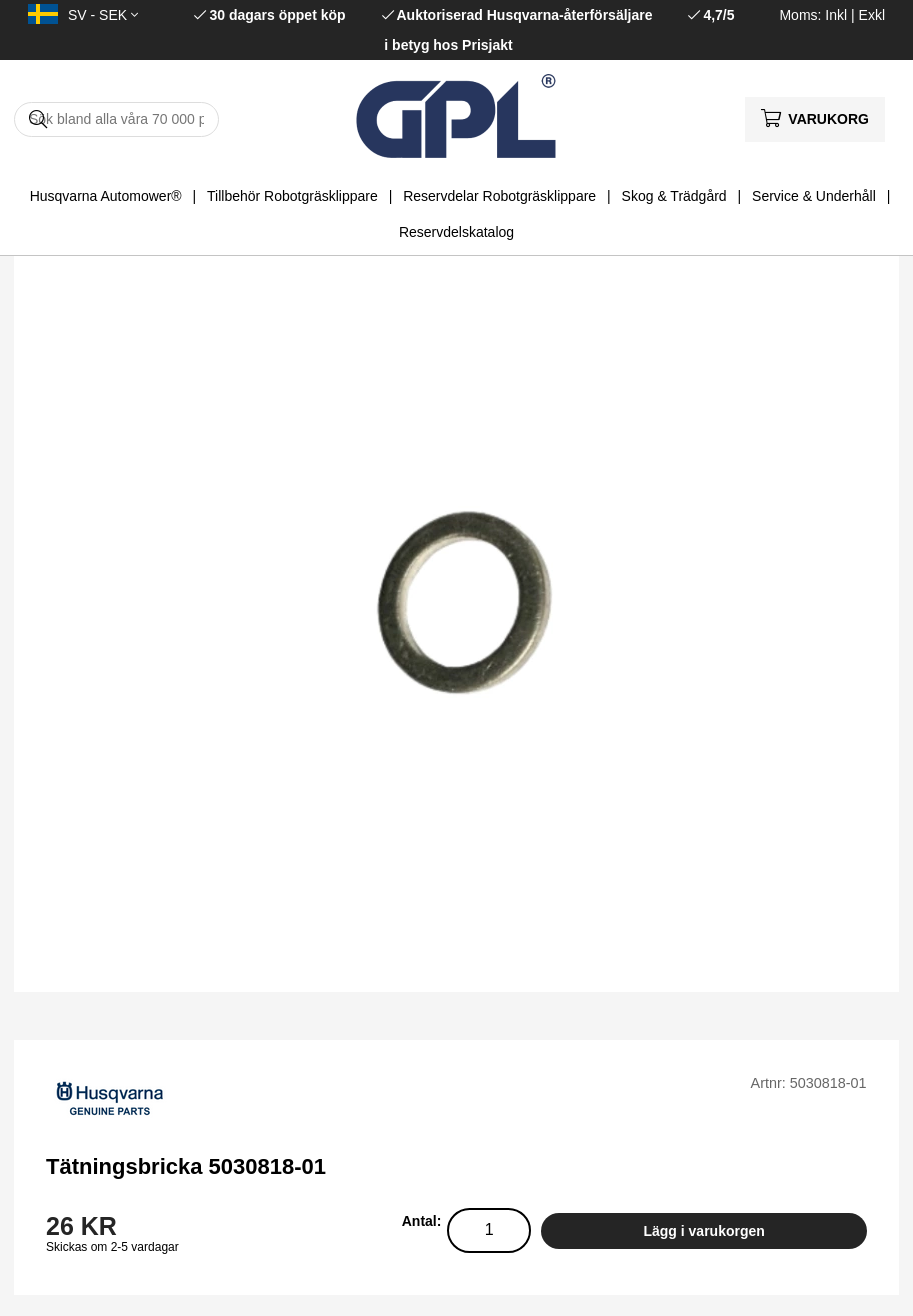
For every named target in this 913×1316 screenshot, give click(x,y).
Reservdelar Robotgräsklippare (499, 196)
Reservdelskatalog (456, 232)
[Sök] (116, 119)
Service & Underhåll (814, 196)
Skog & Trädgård (674, 196)
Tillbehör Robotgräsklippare (292, 196)
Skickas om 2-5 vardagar (112, 1247)
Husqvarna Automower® (106, 196)
